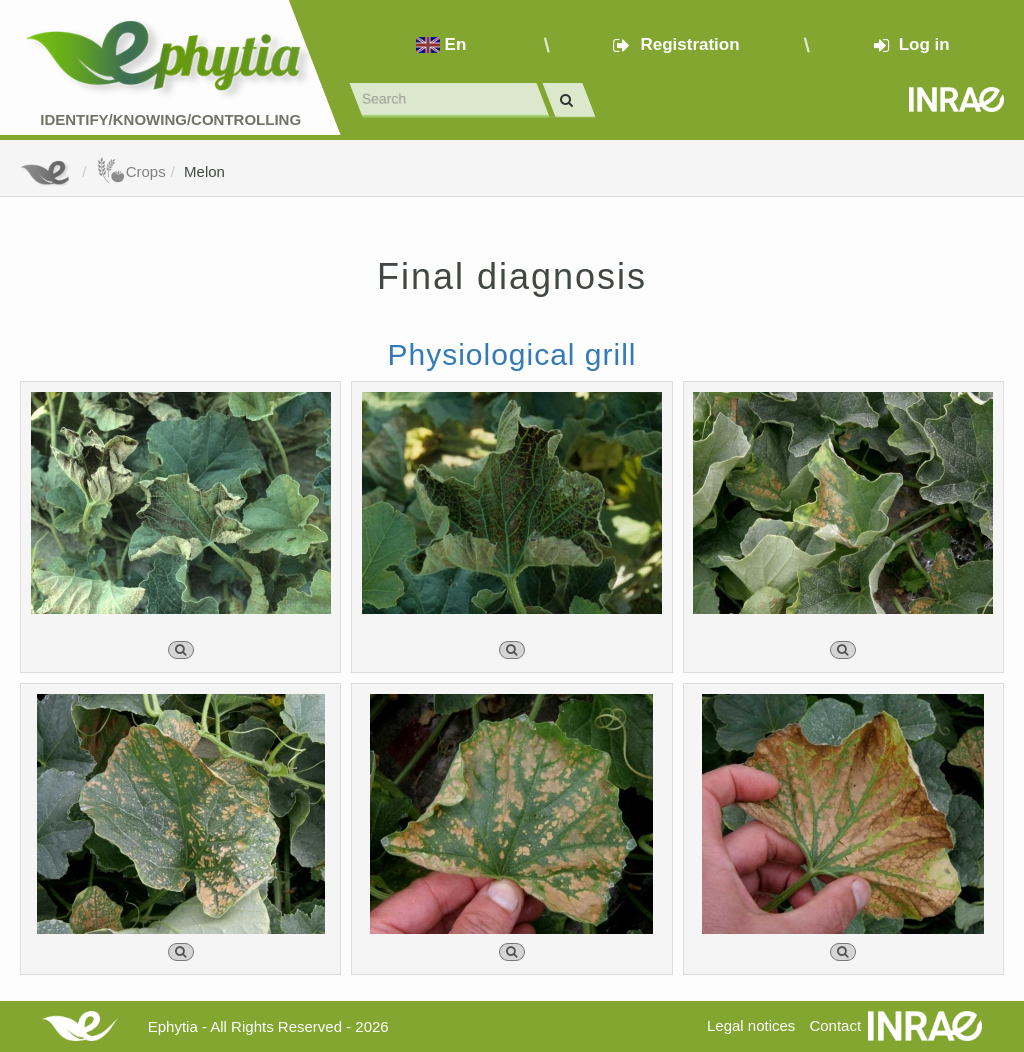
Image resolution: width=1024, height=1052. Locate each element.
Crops (131, 171)
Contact (835, 1025)
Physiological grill (511, 354)
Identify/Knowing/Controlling (170, 119)
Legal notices (751, 1025)
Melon (204, 171)
